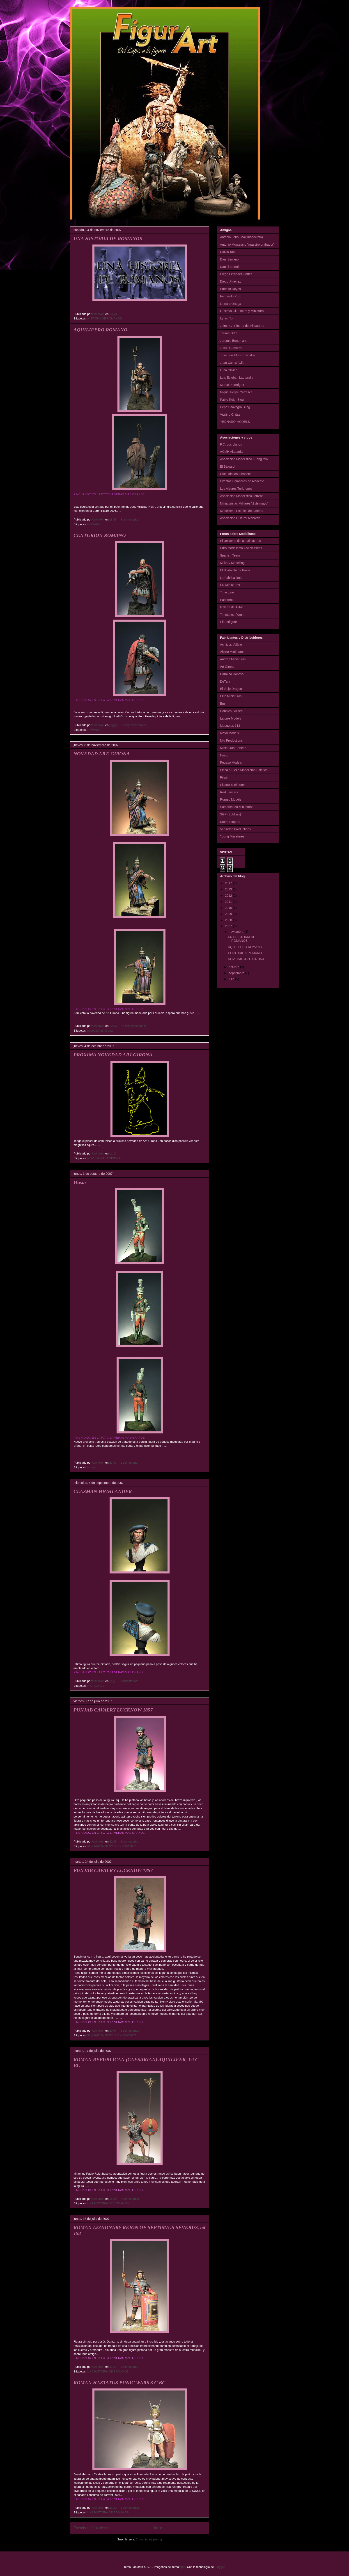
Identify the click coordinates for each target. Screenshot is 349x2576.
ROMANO (94, 524)
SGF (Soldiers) (230, 814)
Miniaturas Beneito (233, 748)
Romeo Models (230, 799)
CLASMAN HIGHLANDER (102, 1491)
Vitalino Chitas (230, 414)
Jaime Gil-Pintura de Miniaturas (242, 326)
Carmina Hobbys (231, 674)
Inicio (158, 2528)
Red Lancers (229, 792)
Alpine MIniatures (232, 652)
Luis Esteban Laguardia (236, 377)
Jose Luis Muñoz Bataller (237, 355)
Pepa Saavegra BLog (235, 407)
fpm (182, 2567)
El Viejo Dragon (231, 688)
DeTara (225, 681)
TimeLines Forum (232, 614)
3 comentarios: (130, 519)
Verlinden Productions (235, 829)
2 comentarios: (130, 2198)
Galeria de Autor (231, 607)
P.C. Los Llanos (231, 444)
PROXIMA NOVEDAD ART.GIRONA (112, 1054)
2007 (229, 926)
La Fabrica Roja (231, 577)
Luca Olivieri (228, 370)
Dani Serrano (229, 259)
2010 (229, 908)
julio (232, 979)
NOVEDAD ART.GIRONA (103, 1158)
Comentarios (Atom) (149, 2539)
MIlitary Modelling (232, 563)
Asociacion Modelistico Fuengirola (244, 459)
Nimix (224, 755)
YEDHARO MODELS (235, 421)
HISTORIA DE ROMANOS (104, 318)
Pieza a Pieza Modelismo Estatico (244, 770)
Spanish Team (230, 555)
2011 (229, 901)
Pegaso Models (231, 762)
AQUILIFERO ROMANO (100, 330)
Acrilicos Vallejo (231, 644)
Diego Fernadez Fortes (236, 274)
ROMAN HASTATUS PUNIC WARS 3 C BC (119, 2382)
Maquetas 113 (230, 725)
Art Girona (227, 666)
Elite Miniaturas (231, 696)
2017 (229, 883)
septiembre (237, 973)
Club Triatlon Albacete (235, 474)
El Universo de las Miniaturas (240, 541)
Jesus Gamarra (231, 348)
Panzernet (227, 600)
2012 (229, 895)
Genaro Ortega (230, 304)
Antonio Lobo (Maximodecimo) (241, 237)
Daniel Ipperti (229, 267)
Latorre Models (230, 718)
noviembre (236, 931)
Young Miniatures (232, 836)
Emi (222, 703)
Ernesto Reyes (230, 289)
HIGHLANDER (96, 1685)
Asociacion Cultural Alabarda (240, 518)
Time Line (227, 592)
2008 (229, 920)
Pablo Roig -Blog (232, 399)
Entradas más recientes (91, 2528)
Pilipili (224, 777)
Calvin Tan (227, 252)
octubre (234, 967)
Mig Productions (231, 740)
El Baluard (227, 466)
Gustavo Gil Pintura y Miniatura (242, 311)
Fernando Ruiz (230, 296)
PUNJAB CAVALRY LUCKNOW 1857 (113, 1710)
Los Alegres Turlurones (236, 488)
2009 (229, 914)
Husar (79, 1182)
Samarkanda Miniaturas (236, 807)
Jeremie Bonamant (233, 340)
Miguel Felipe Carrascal (236, 392)
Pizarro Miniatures (233, 785)
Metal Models (229, 733)
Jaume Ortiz (228, 333)
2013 (229, 889)
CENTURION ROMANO (99, 535)
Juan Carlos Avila (232, 362)
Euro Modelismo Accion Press (241, 548)
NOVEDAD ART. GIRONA (101, 753)
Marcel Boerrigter (232, 385)
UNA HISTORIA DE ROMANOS (107, 238)
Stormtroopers (230, 822)
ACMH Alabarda (231, 451)
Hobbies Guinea (231, 711)
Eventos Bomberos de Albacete (242, 481)
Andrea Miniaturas (233, 659)
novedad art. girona (100, 1030)
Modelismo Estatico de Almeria (241, 511)
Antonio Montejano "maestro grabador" (247, 244)
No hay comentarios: (134, 725)
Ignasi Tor (227, 318)
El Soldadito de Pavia (235, 570)
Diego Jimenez (230, 281)
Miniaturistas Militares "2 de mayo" (244, 503)
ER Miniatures (230, 585)
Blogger (220, 2567)
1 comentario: (129, 1462)
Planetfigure (228, 622)
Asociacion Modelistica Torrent (241, 496)
